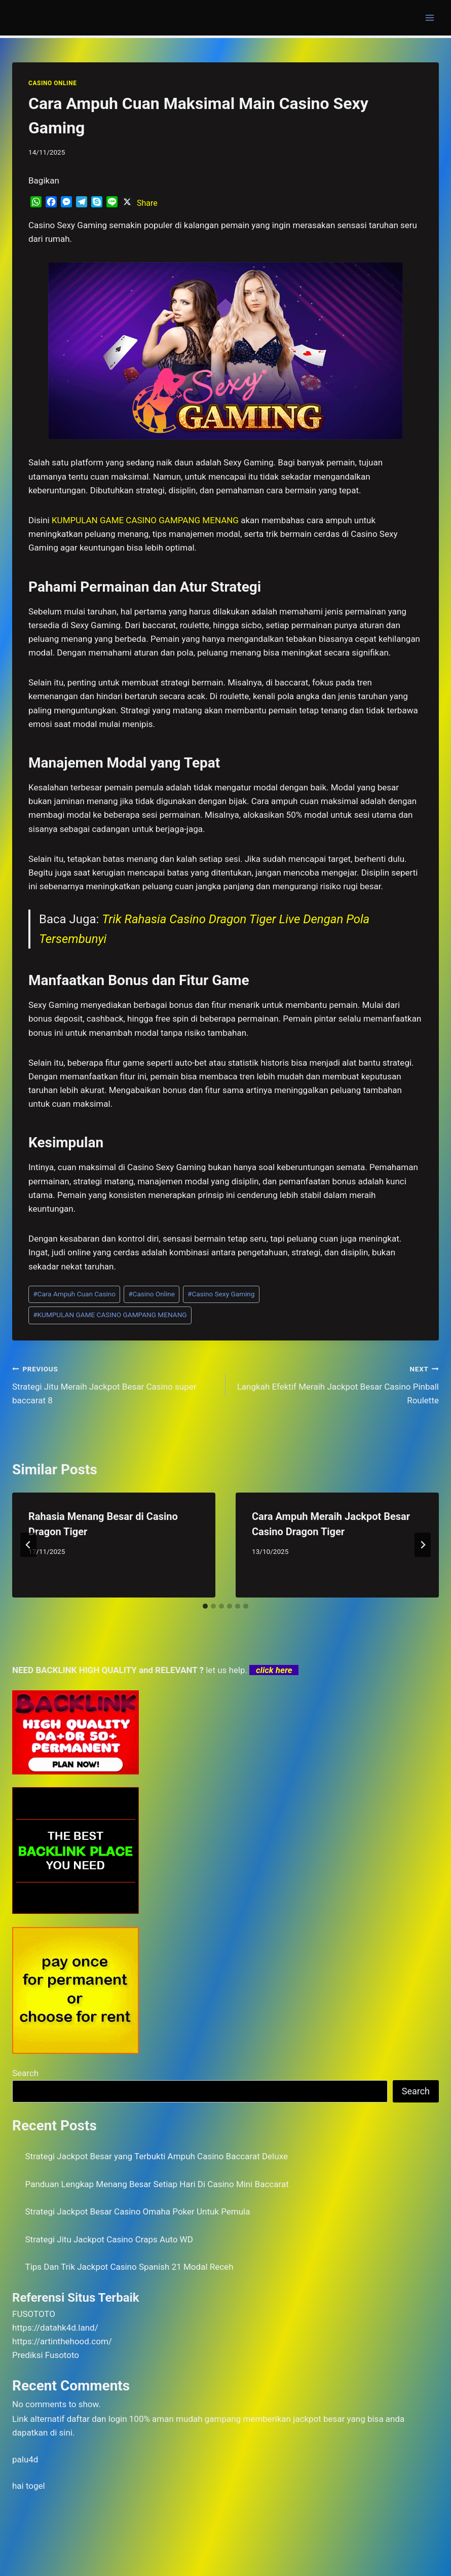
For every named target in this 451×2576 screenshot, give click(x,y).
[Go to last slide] (28, 1545)
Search (25, 2073)
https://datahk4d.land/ (55, 2328)
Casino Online (151, 1294)
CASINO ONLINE (52, 83)
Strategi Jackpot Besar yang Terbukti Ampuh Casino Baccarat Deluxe (156, 2156)
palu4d (25, 2459)
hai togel (28, 2486)
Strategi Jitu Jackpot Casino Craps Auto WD (109, 2239)
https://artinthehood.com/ (62, 2341)
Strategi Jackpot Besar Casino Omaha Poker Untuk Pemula (137, 2211)
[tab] (205, 1606)
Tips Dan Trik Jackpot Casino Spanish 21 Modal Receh (129, 2267)
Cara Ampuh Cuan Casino (74, 1294)
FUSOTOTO (33, 2314)
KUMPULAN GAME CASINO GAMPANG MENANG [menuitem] (145, 520)
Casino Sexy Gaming (220, 1294)
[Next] (423, 1545)
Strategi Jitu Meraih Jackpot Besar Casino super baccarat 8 (114, 1383)
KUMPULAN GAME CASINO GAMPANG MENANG (109, 1315)
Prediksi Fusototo (45, 2355)
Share (147, 203)
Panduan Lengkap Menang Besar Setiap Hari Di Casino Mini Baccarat (157, 2184)
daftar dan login (97, 2419)
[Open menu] (429, 17)
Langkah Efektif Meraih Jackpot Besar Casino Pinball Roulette (336, 1383)
